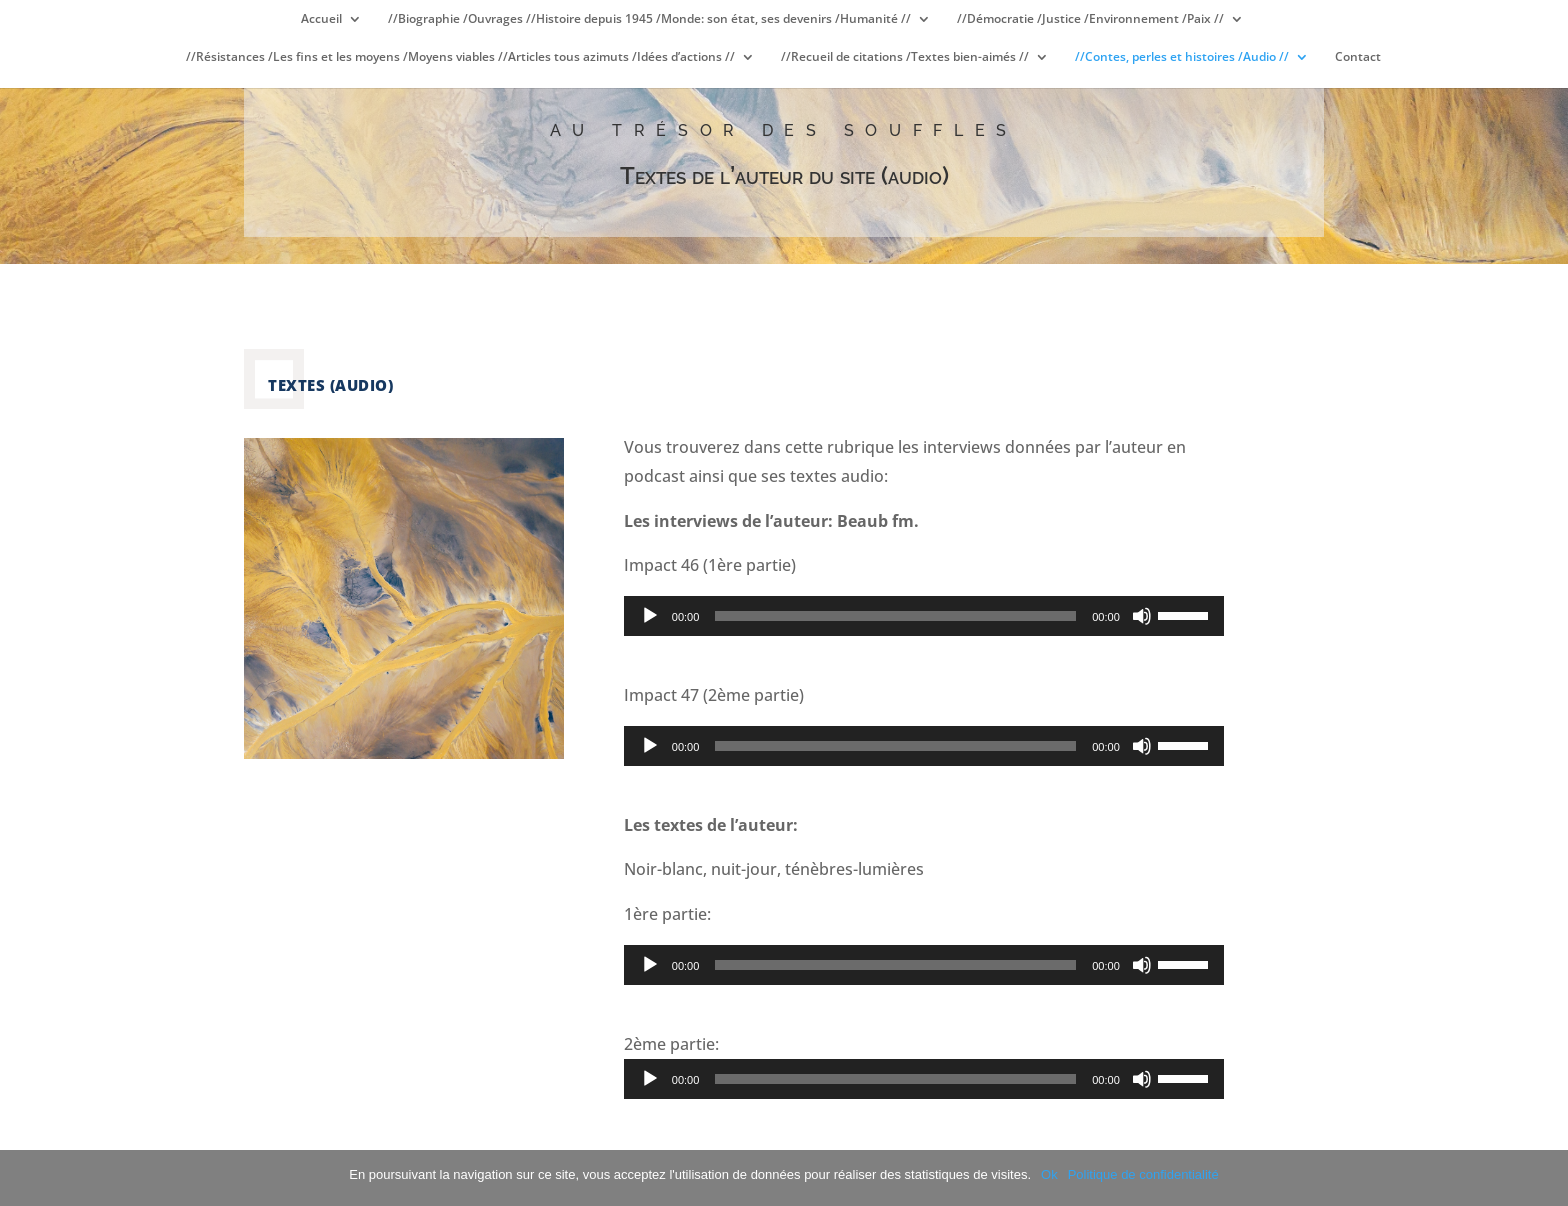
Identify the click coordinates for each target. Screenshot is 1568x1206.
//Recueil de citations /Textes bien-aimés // (905, 57)
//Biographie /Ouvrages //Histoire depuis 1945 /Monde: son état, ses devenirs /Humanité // (649, 19)
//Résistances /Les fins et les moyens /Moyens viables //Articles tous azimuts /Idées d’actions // (460, 57)
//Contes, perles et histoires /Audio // (1182, 57)
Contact (1358, 57)
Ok (1049, 1174)
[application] (924, 616)
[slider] (895, 616)
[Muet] (1142, 616)
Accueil (321, 19)
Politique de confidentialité (1143, 1174)
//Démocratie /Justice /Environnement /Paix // (1090, 19)
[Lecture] (650, 616)
